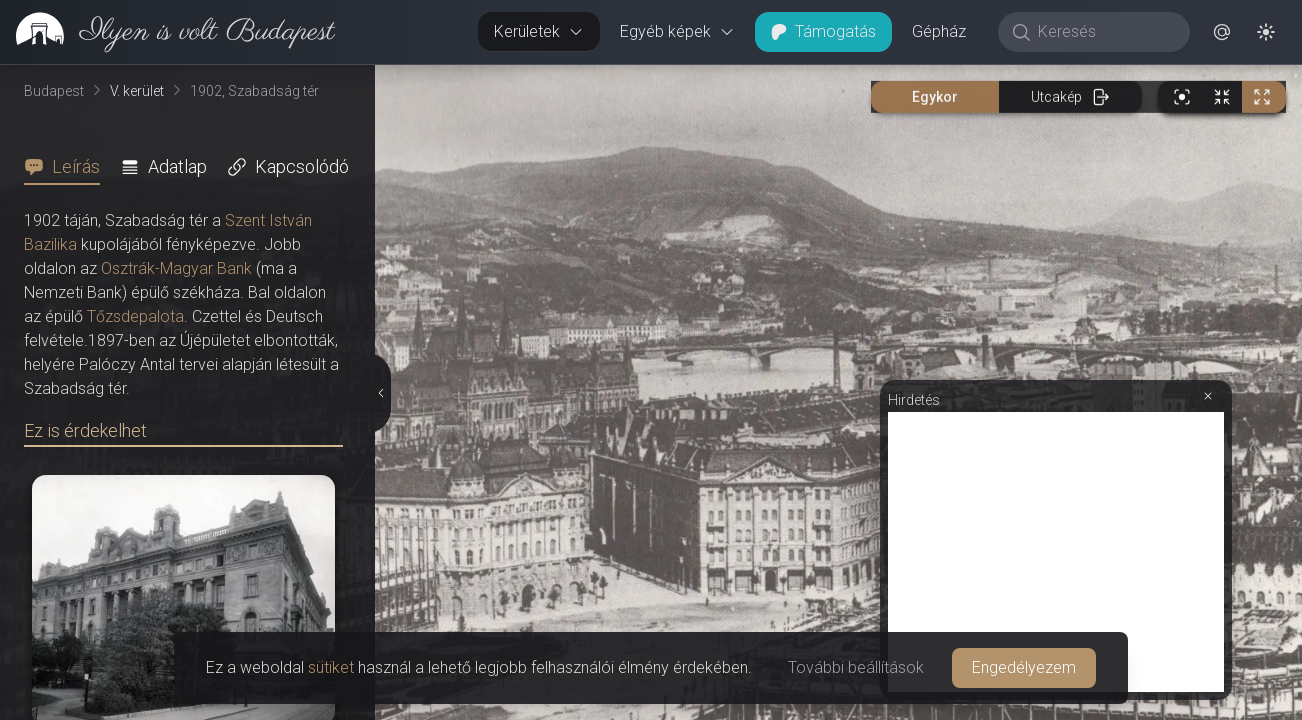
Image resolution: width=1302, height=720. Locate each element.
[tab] (68, 167)
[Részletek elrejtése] (382, 393)
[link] (167, 32)
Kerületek (539, 31)
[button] (1222, 32)
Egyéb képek (677, 31)
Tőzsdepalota (135, 316)
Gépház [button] (939, 31)
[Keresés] (1104, 32)
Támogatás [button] (823, 31)
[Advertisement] (1056, 552)
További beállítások (856, 667)
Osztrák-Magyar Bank (176, 268)
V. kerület (137, 91)
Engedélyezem (1024, 667)
